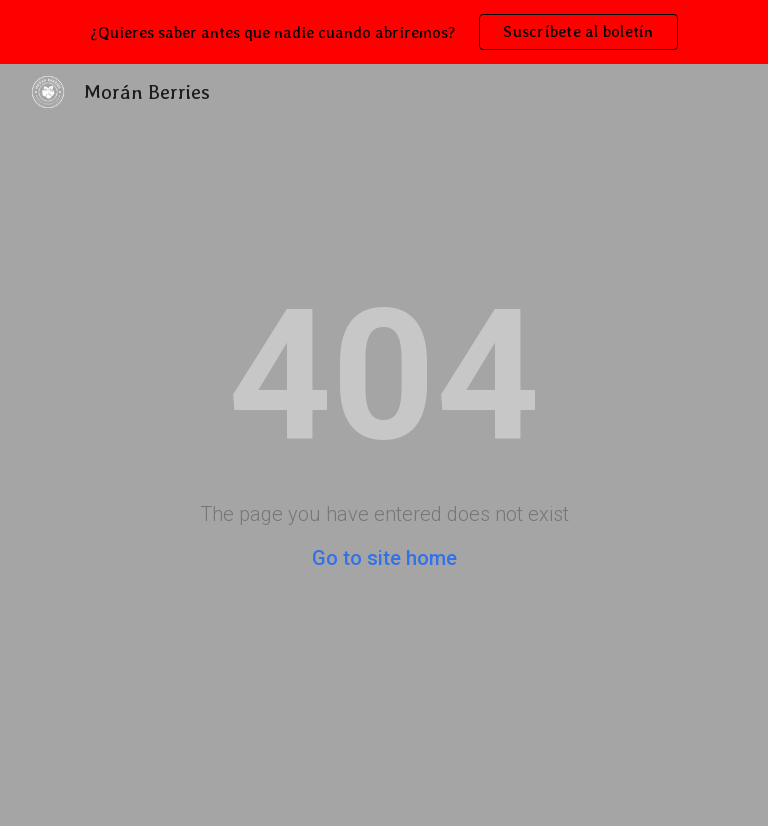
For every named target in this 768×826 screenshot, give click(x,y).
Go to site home (384, 558)
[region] (384, 32)
